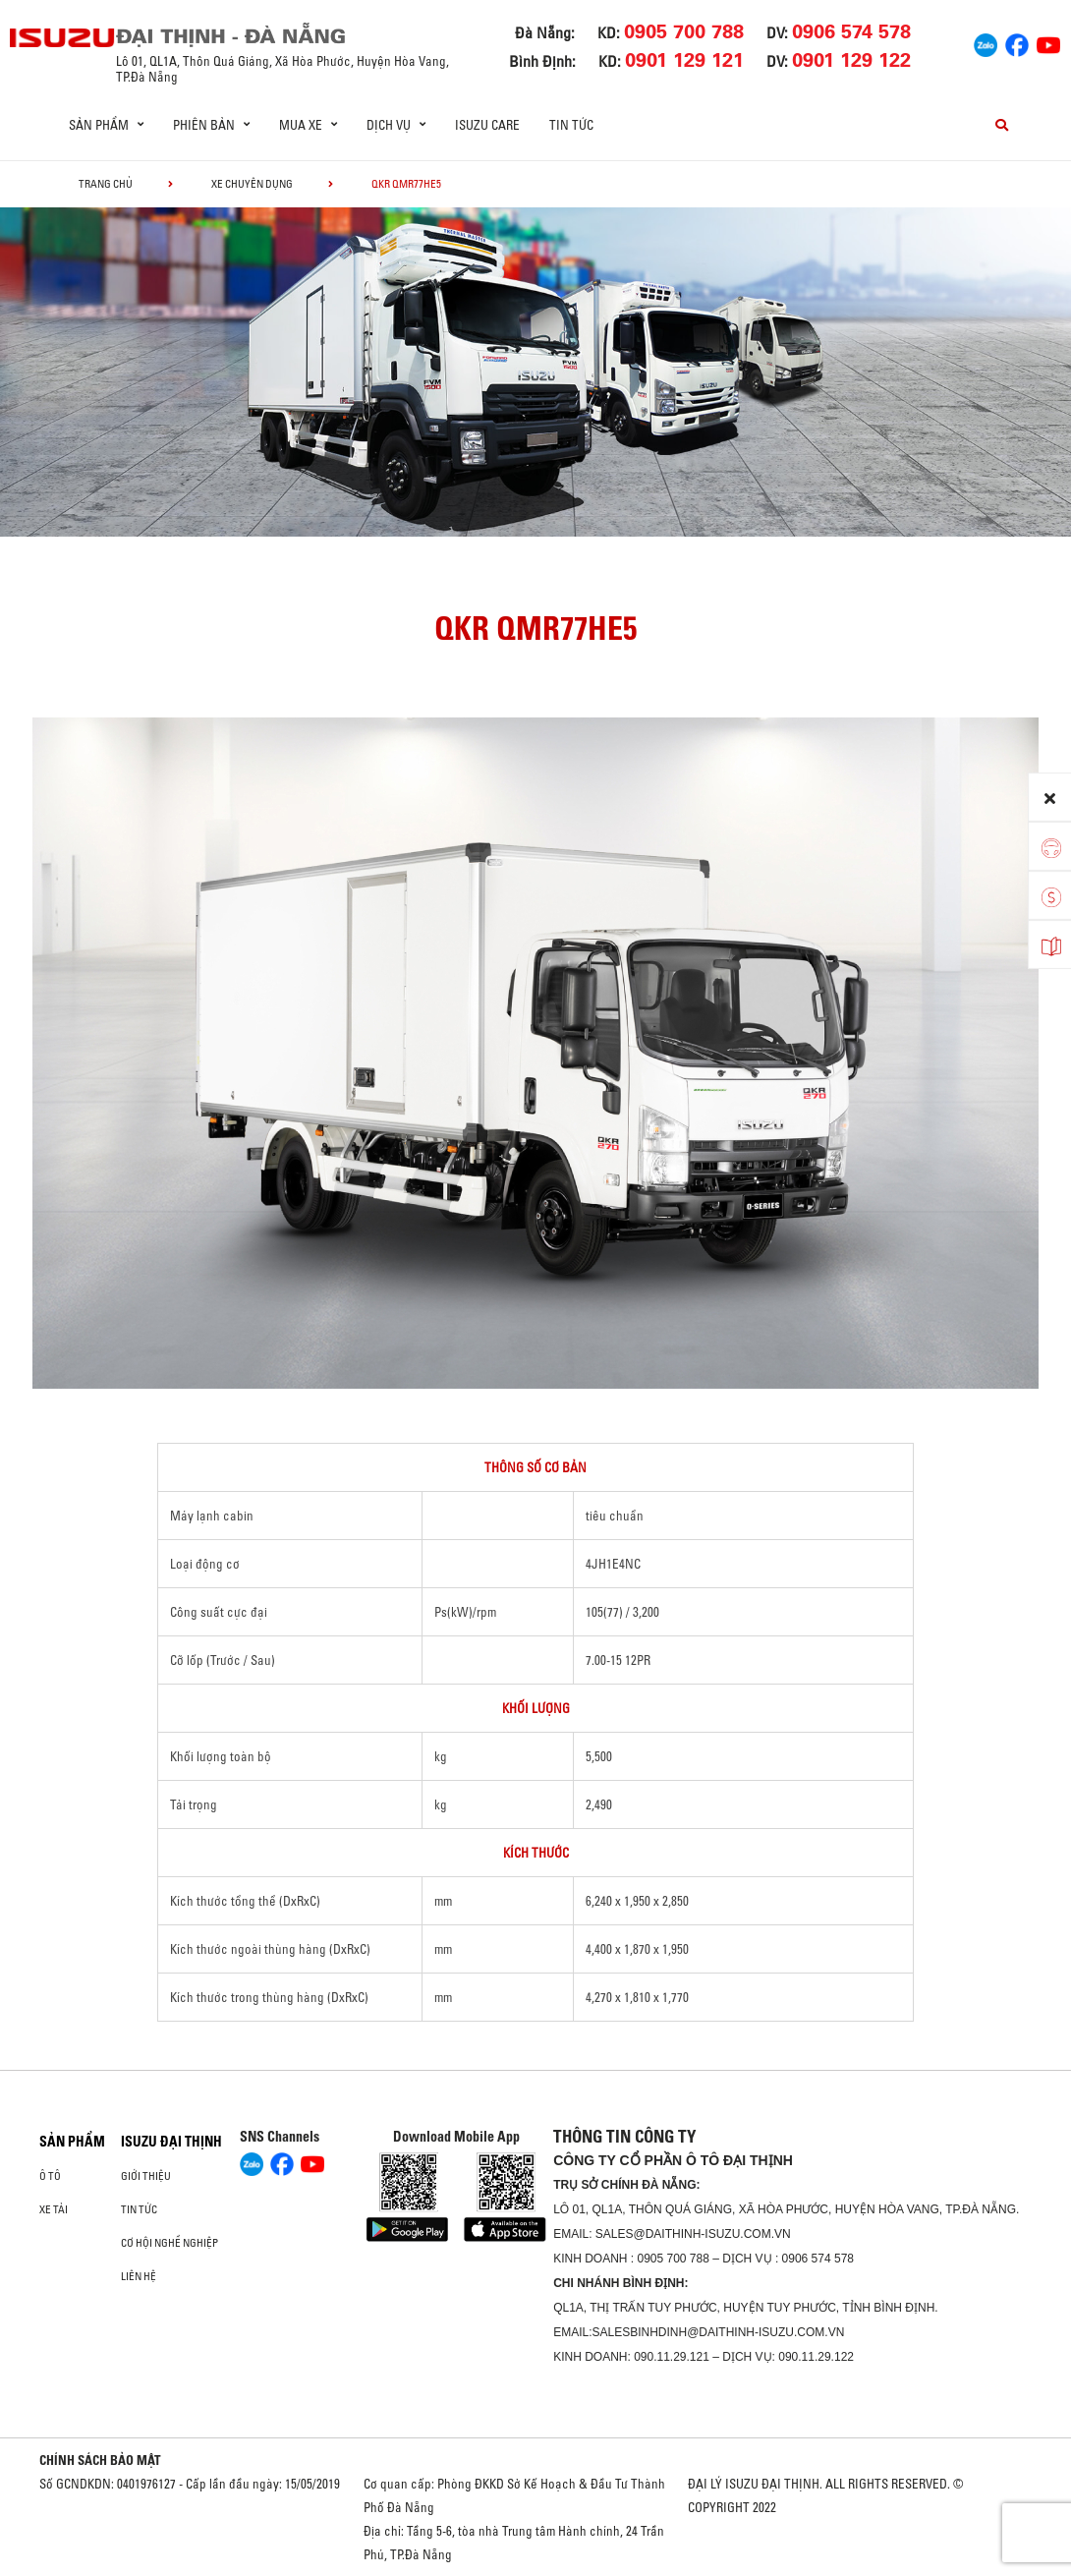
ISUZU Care (487, 125)
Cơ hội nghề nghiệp (169, 2243)
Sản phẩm (72, 2141)
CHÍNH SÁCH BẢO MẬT (100, 2460)
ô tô (50, 2176)
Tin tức (571, 125)
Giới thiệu (146, 2176)
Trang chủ (106, 184)
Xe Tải (53, 2209)
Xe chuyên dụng (252, 184)
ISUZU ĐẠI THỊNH (171, 2141)
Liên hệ (138, 2276)
